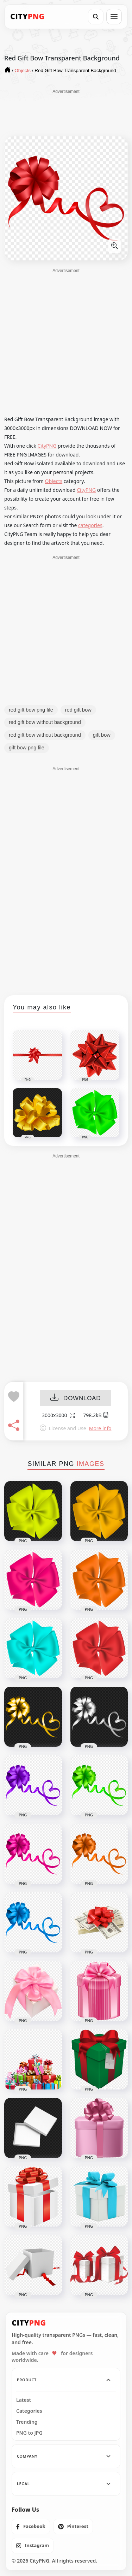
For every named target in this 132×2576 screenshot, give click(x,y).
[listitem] (31, 2526)
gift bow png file (26, 747)
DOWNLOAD (75, 1398)
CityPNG (46, 445)
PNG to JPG (29, 2433)
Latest (23, 2400)
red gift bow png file (31, 710)
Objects (54, 481)
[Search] (95, 16)
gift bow (102, 735)
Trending (27, 2422)
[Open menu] (114, 16)
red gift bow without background (45, 722)
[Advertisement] (66, 112)
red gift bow (78, 710)
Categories (29, 2411)
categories (90, 525)
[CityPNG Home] (27, 17)
